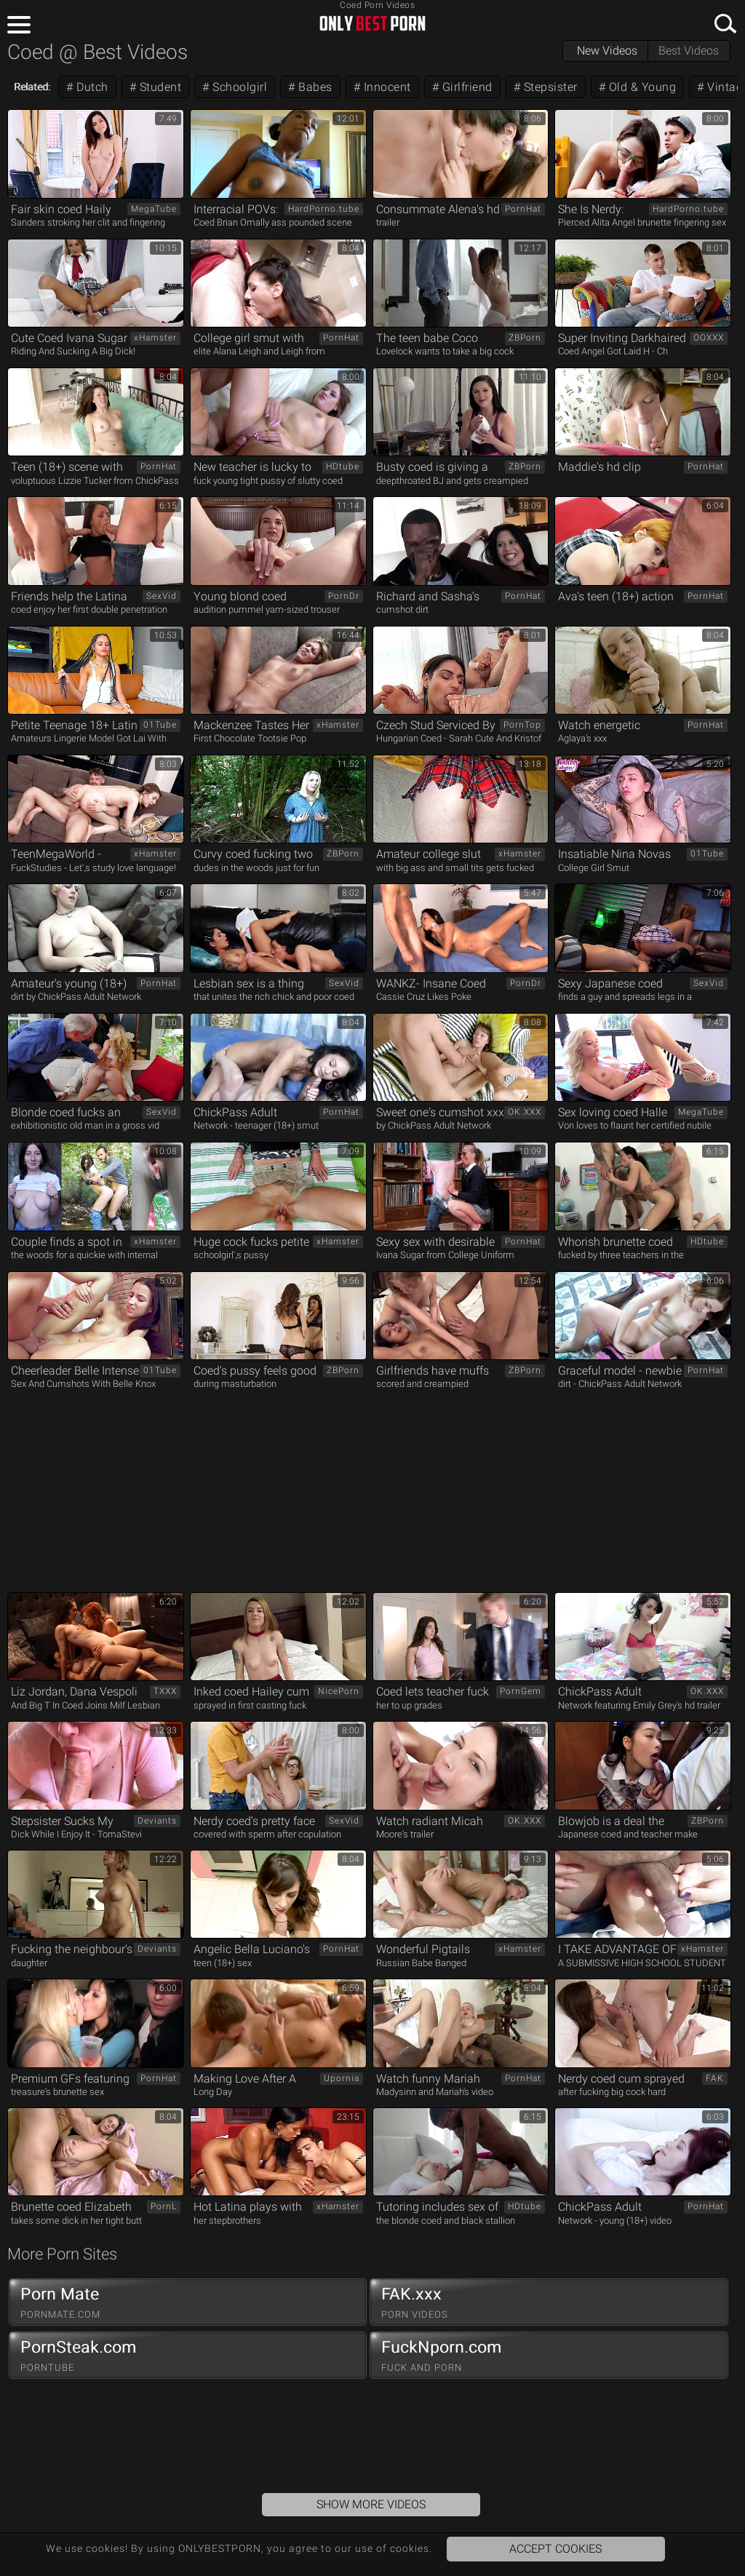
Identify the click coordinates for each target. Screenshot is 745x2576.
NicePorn (338, 1691)
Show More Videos (371, 2504)
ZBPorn (525, 338)
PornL (164, 2206)
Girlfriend (466, 87)
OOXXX (708, 338)
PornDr (343, 596)
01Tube (160, 725)
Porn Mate (187, 2302)
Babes (313, 87)
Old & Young (640, 87)
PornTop (522, 725)
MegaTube (154, 209)
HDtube (342, 466)
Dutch (90, 87)
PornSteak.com (187, 2355)
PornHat (523, 209)
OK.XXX (524, 1112)
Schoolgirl (239, 87)
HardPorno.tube (323, 209)
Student (158, 87)
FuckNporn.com (548, 2355)
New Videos (607, 50)
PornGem (520, 1691)
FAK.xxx (548, 2302)
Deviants (157, 1821)
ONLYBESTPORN (372, 23)
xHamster (155, 338)
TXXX (165, 1691)
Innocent (385, 87)
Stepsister (549, 87)
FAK (715, 2078)
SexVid (161, 596)
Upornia (341, 2078)
